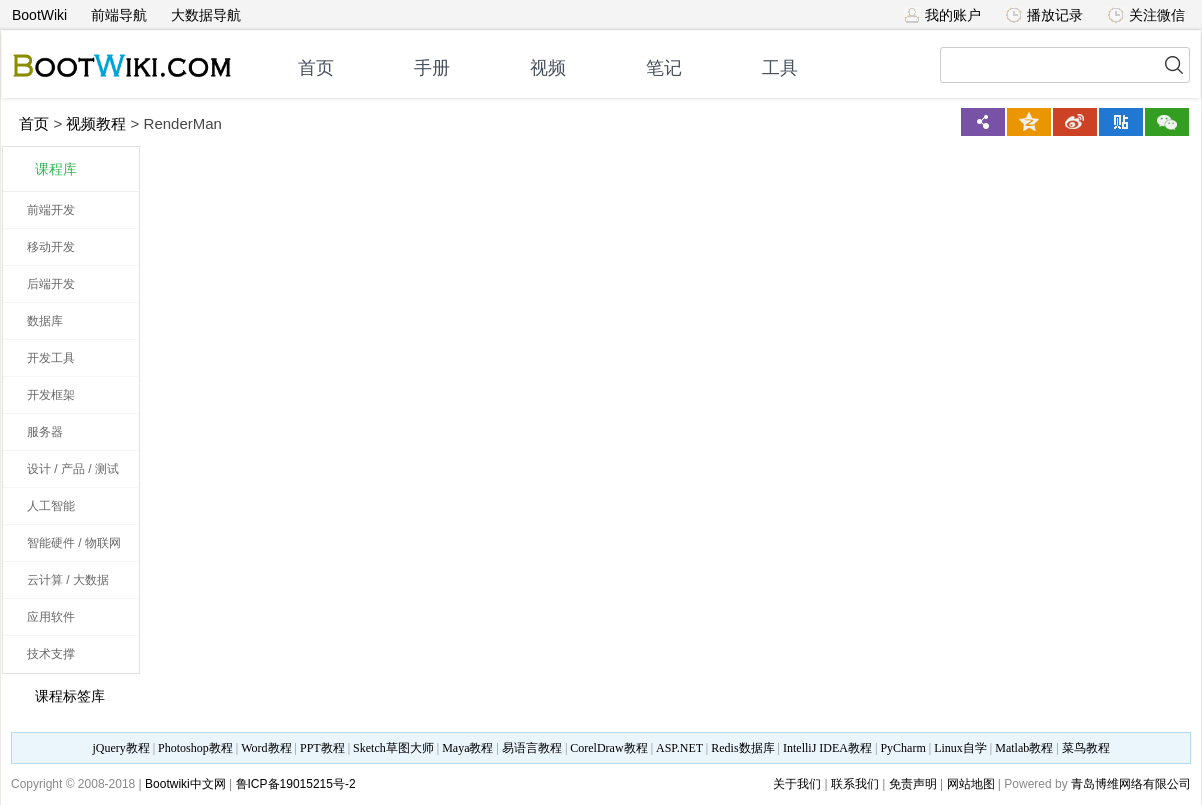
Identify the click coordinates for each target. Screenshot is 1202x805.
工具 (780, 68)
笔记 (664, 68)
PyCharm (902, 748)
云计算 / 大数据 (68, 580)
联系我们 (855, 784)
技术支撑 (51, 654)
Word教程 (266, 748)
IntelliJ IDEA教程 (827, 748)
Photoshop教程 (195, 748)
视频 (548, 68)
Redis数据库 (742, 748)
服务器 (45, 432)
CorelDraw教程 (608, 748)
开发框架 (51, 395)
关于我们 (797, 784)
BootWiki (39, 15)
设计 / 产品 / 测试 (73, 469)
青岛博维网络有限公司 (1131, 784)
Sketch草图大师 (393, 748)
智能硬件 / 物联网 (74, 543)
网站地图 (971, 784)
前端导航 (119, 15)
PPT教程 (322, 748)
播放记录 (1044, 15)
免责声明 (913, 784)
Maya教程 (467, 748)
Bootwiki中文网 (185, 784)
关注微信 (1146, 15)
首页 (316, 68)
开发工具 (51, 358)
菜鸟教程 (1086, 748)
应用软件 (51, 617)
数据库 (45, 321)
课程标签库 (58, 696)
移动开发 (51, 247)
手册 (432, 68)
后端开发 (51, 284)
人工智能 (51, 506)
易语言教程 (532, 748)
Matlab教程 (1024, 748)
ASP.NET (679, 748)
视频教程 (96, 123)
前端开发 (51, 210)
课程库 (56, 169)
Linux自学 (960, 748)
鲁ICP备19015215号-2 (296, 784)
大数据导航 (206, 15)
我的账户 (942, 15)
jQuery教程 (120, 748)
